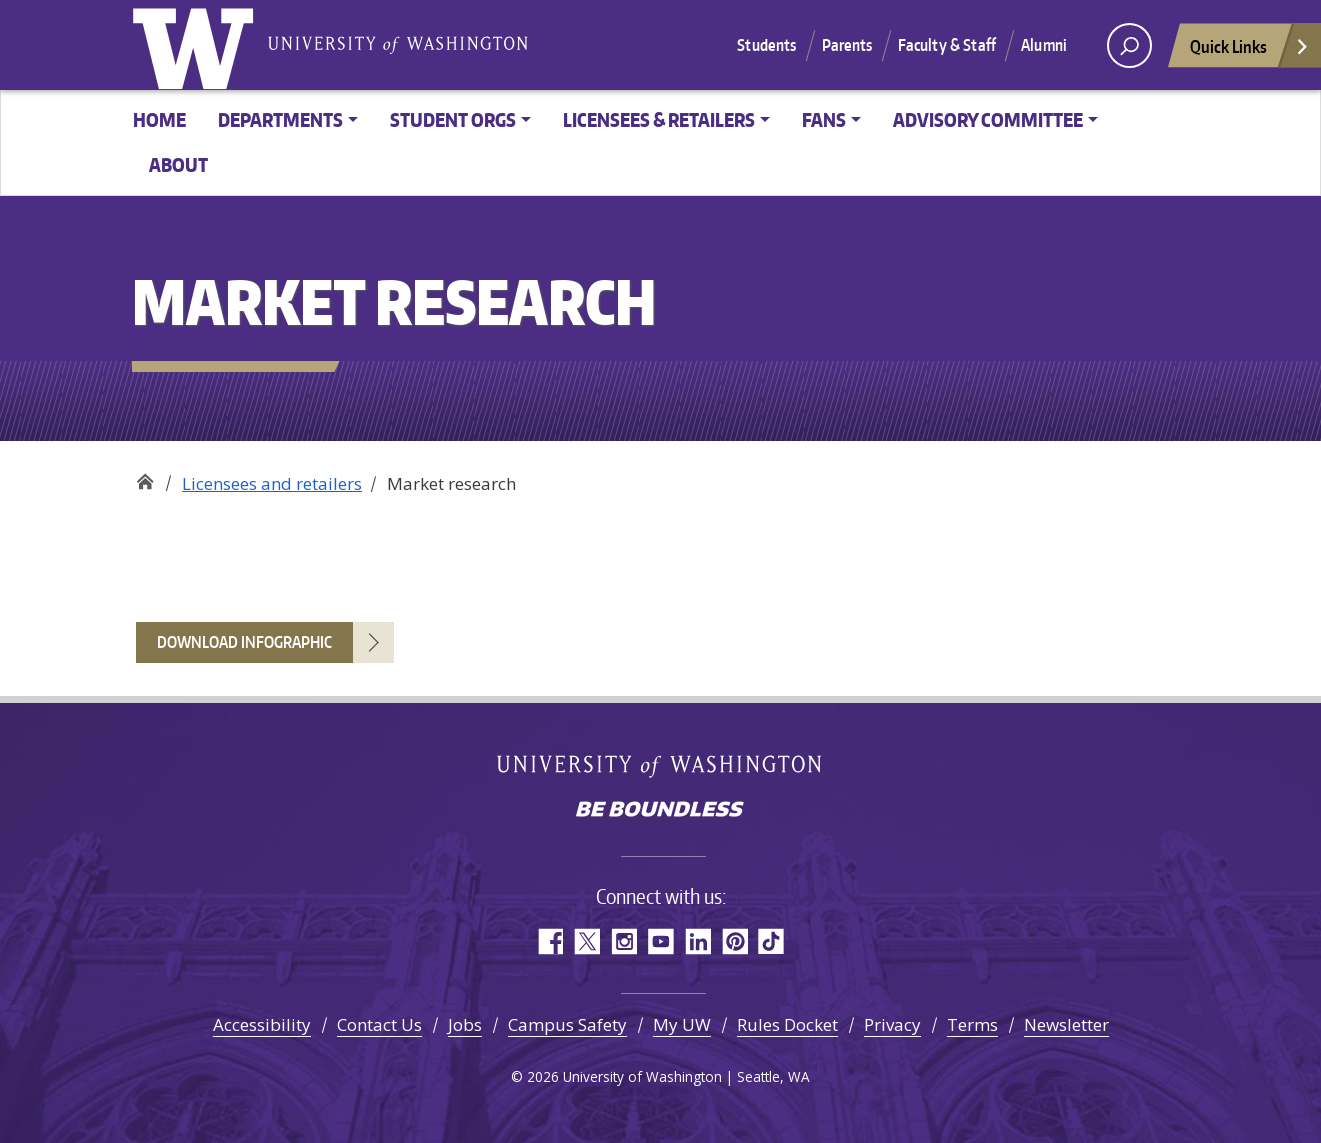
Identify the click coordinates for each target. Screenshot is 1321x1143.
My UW (682, 1024)
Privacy (892, 1024)
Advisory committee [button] (988, 119)
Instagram (623, 941)
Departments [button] (280, 119)
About (178, 164)
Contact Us (379, 1024)
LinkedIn (697, 941)
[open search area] (1129, 45)
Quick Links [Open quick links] (1250, 51)
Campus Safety (567, 1024)
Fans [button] (824, 119)
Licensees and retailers (272, 483)
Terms (972, 1024)
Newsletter (1066, 1024)
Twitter (586, 941)
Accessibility (262, 1024)
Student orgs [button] (453, 119)
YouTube (660, 941)
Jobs (465, 1024)
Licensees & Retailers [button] (659, 119)
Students (766, 45)
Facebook (549, 941)
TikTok (771, 941)
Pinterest (734, 941)
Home (159, 119)
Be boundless (661, 811)
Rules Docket (787, 1024)
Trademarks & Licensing (144, 476)
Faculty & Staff (947, 45)
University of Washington (197, 45)
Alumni (1044, 45)
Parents (847, 45)
